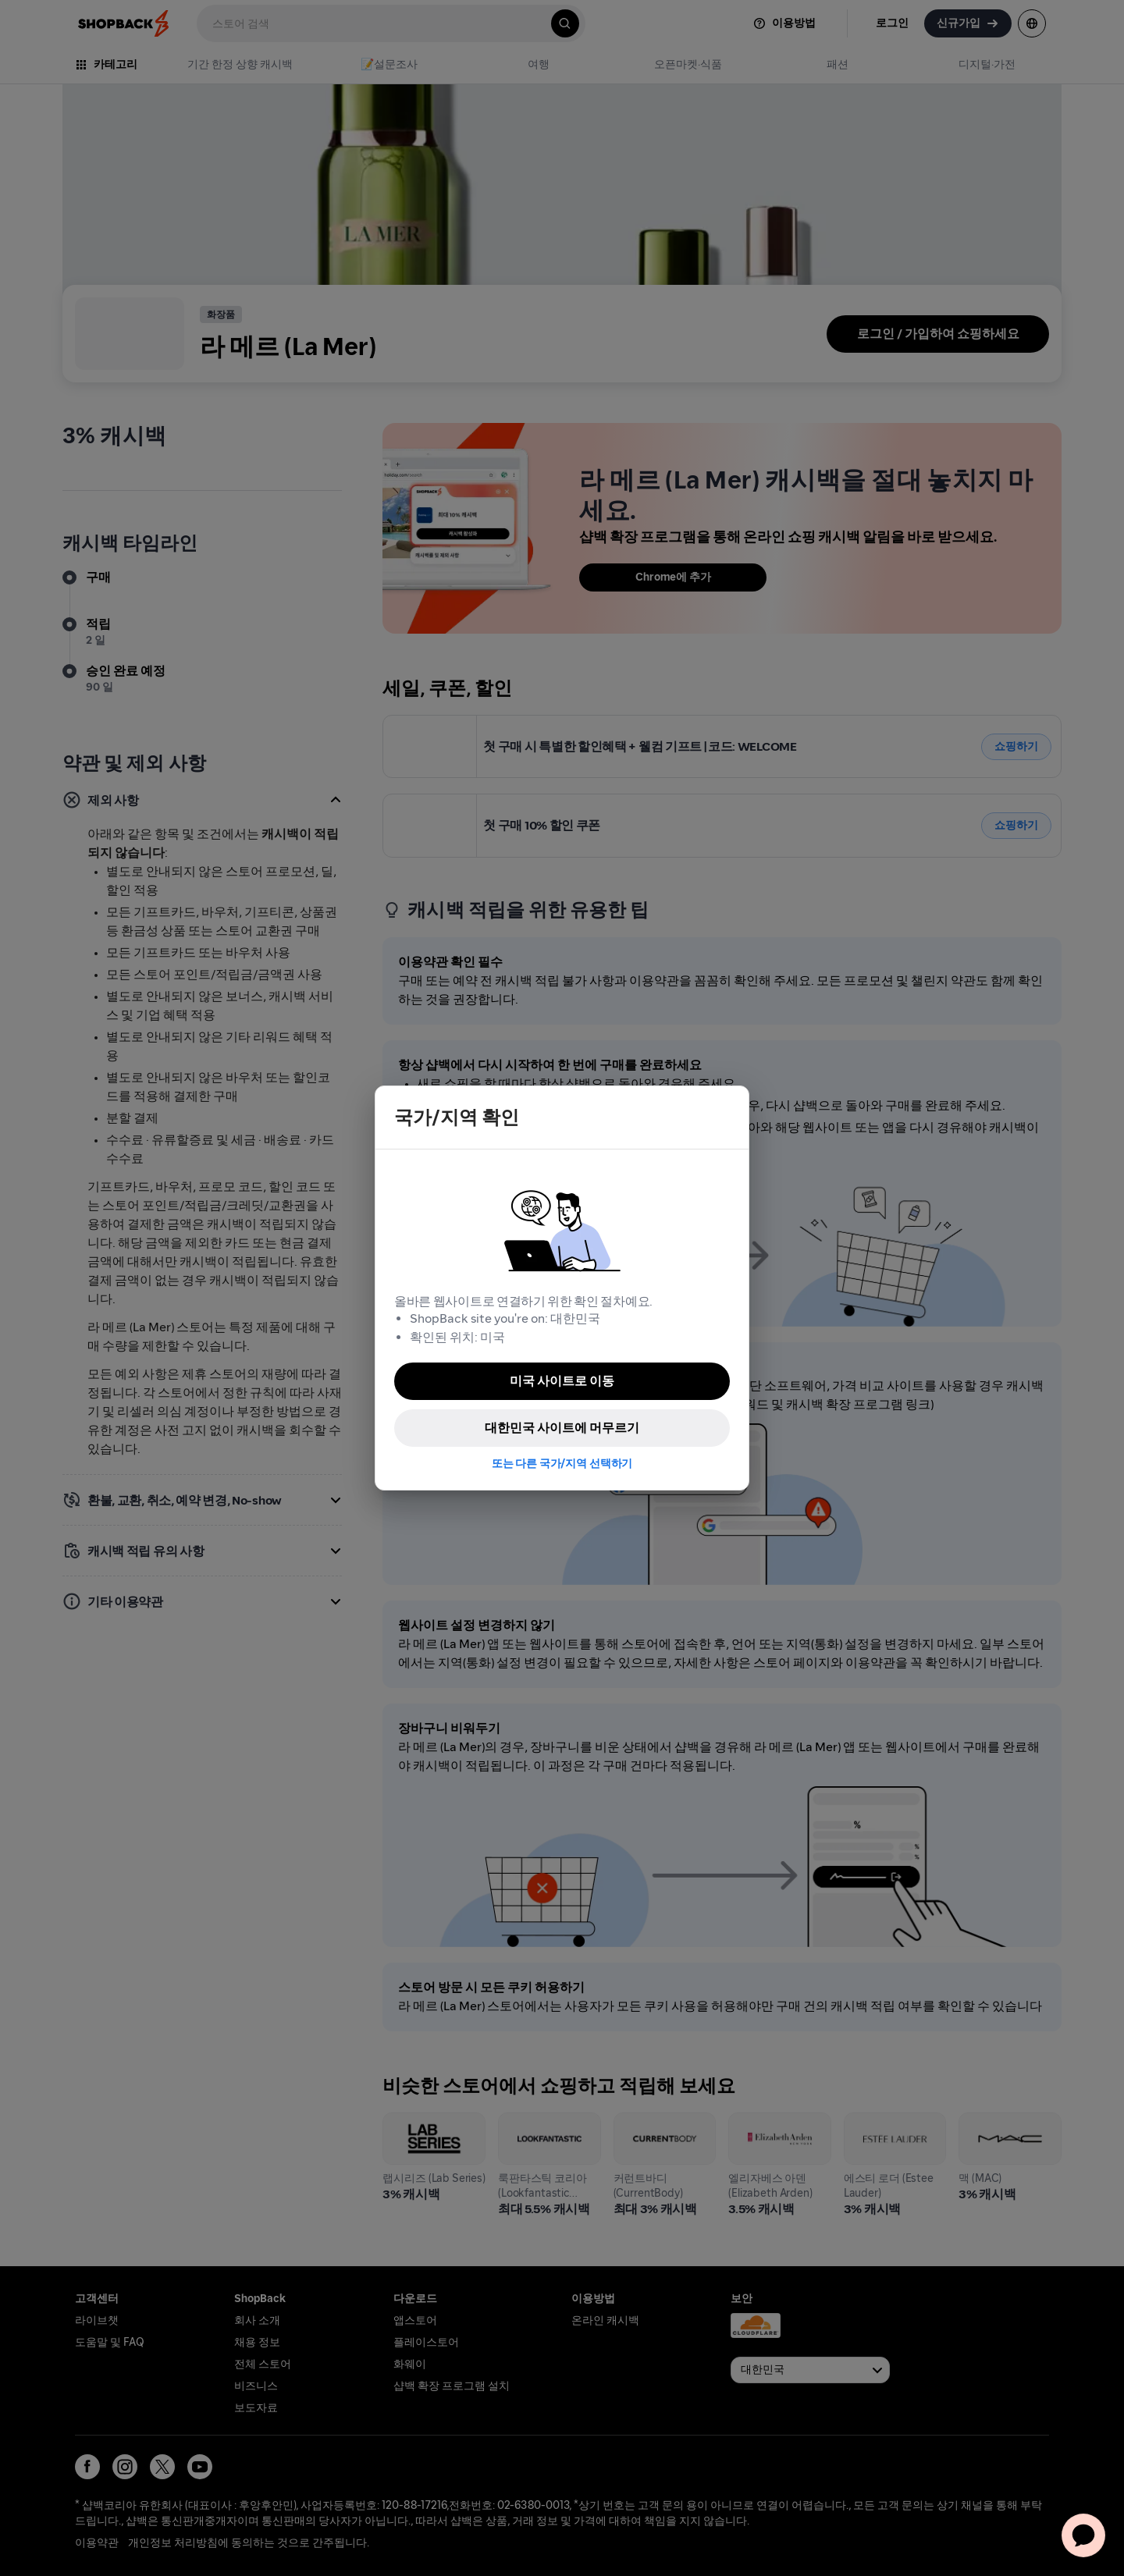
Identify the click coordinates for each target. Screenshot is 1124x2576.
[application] (1083, 2535)
